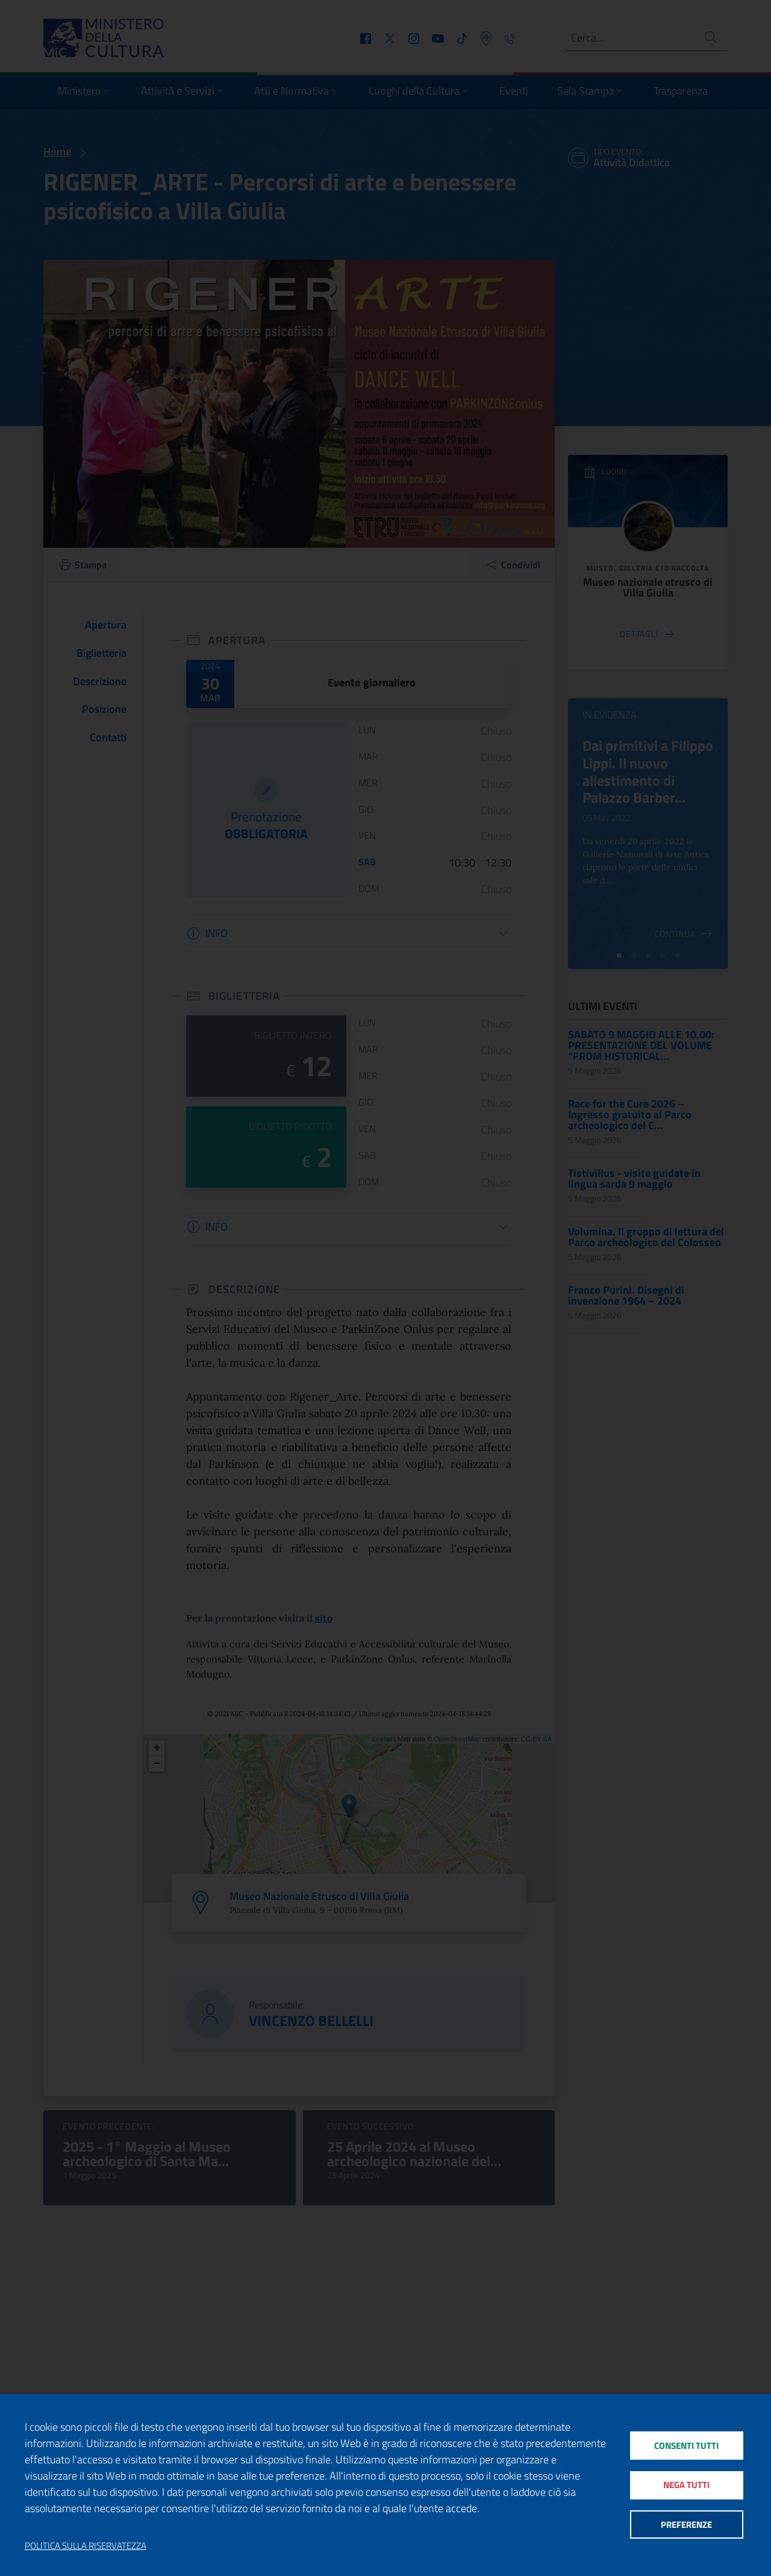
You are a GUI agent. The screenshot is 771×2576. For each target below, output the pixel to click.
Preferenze (686, 2525)
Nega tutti (686, 2485)
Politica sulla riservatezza (85, 2545)
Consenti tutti (686, 2444)
